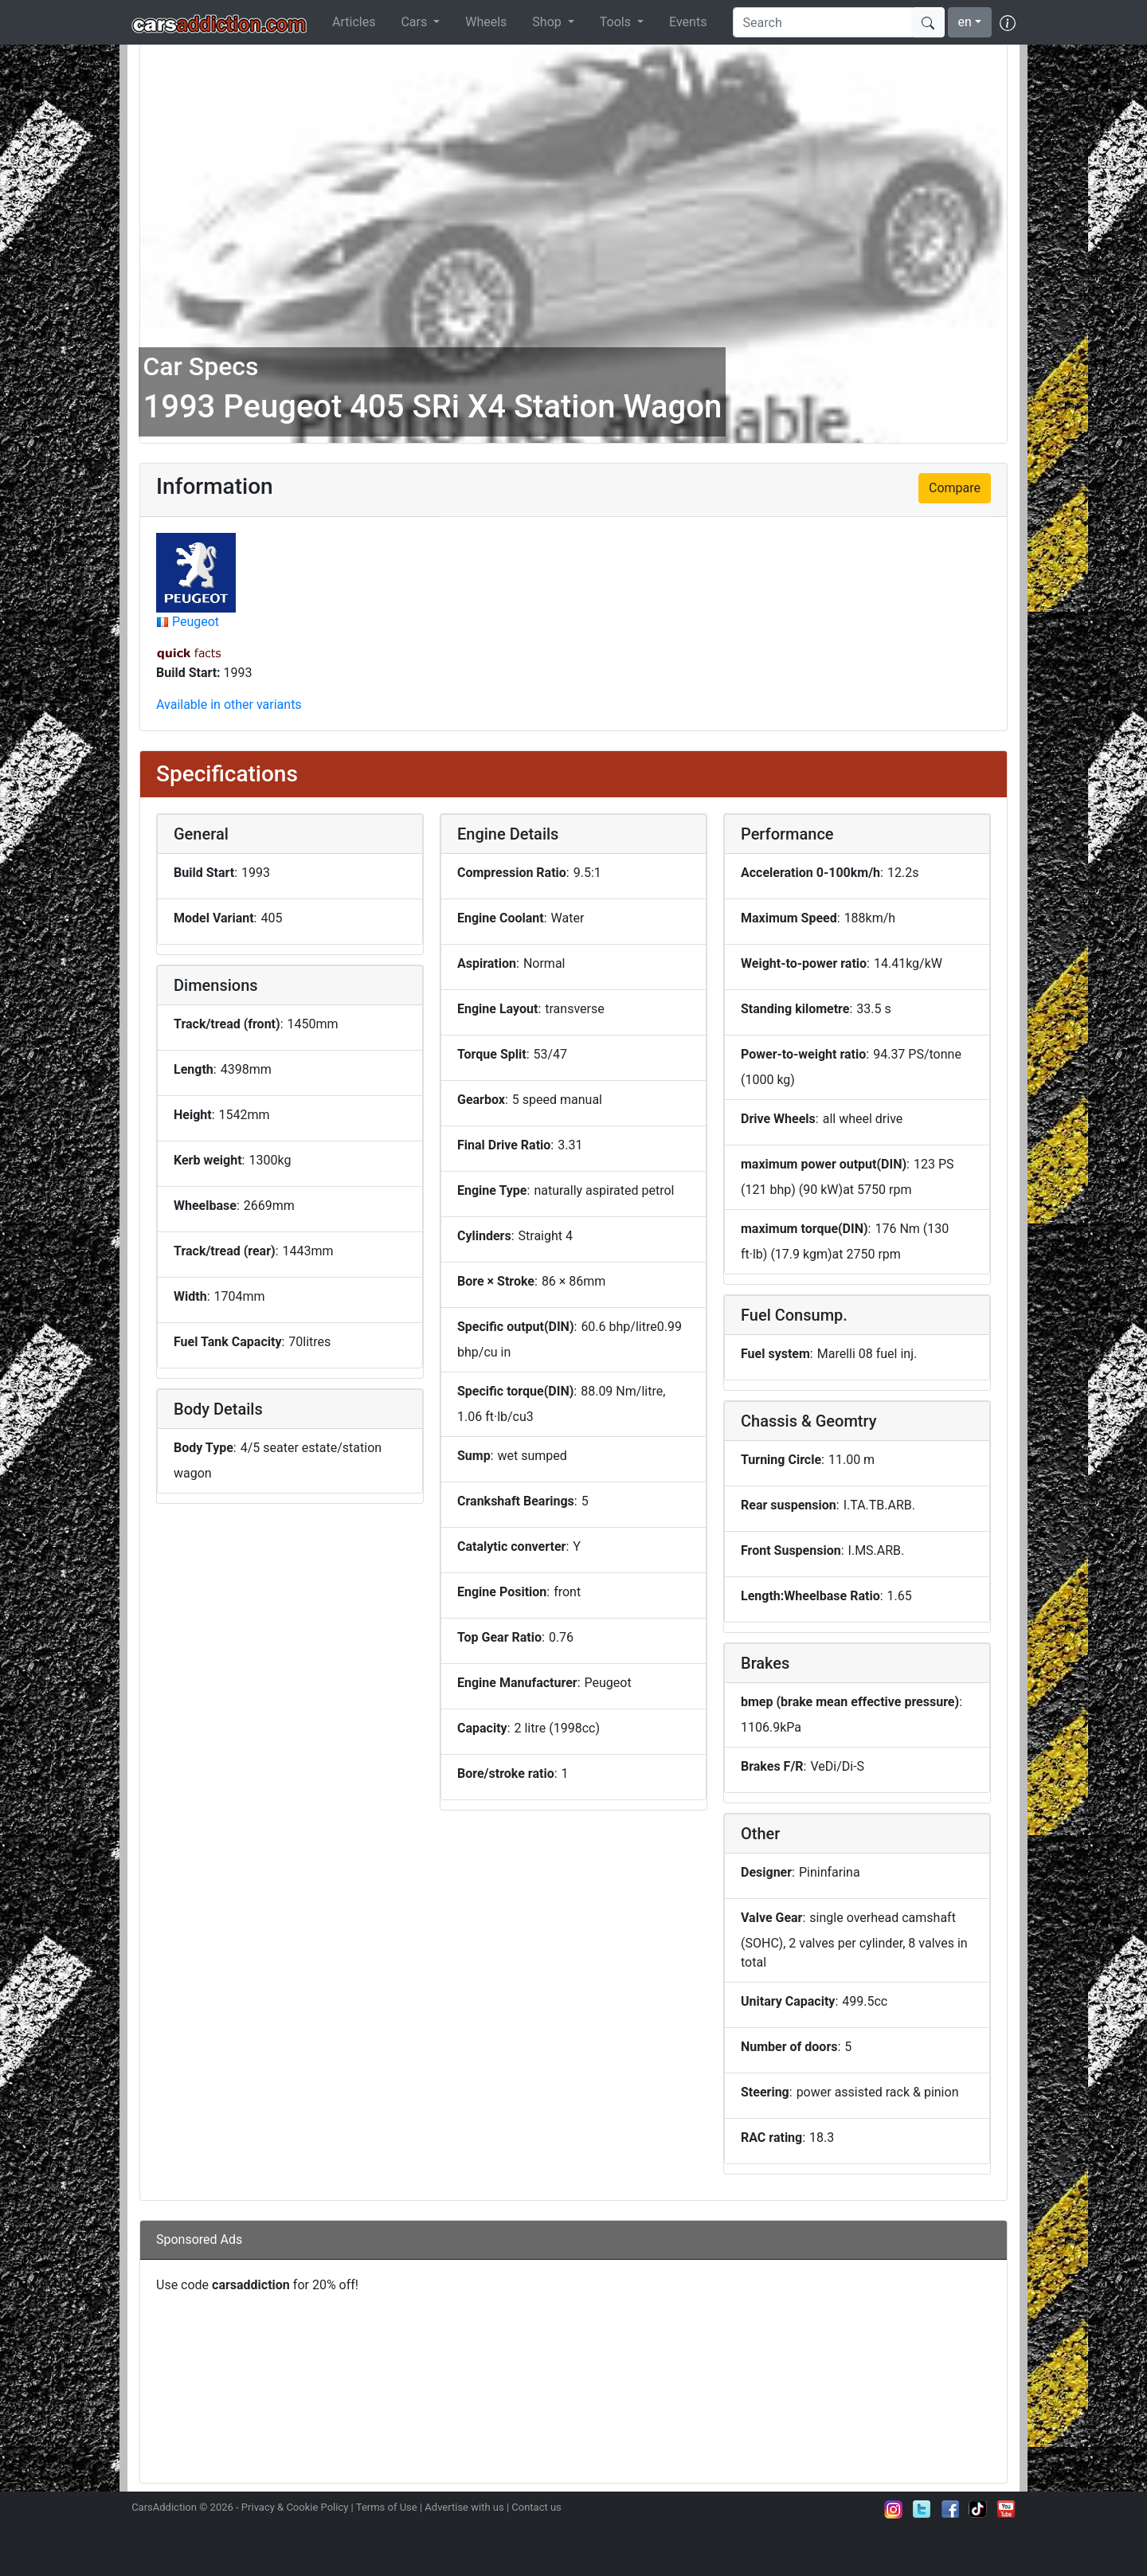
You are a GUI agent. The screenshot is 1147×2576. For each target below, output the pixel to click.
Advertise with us (464, 2507)
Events (688, 21)
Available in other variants (229, 704)
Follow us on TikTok (978, 2509)
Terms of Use (386, 2507)
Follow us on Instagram (893, 2509)
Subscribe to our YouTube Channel (1006, 2509)
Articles (353, 21)
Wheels (486, 21)
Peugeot (195, 621)
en (965, 21)
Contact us (536, 2507)
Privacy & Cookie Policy (295, 2507)
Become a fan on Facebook (950, 2509)
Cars (415, 21)
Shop (548, 21)
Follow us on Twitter (921, 2509)
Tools (617, 21)
